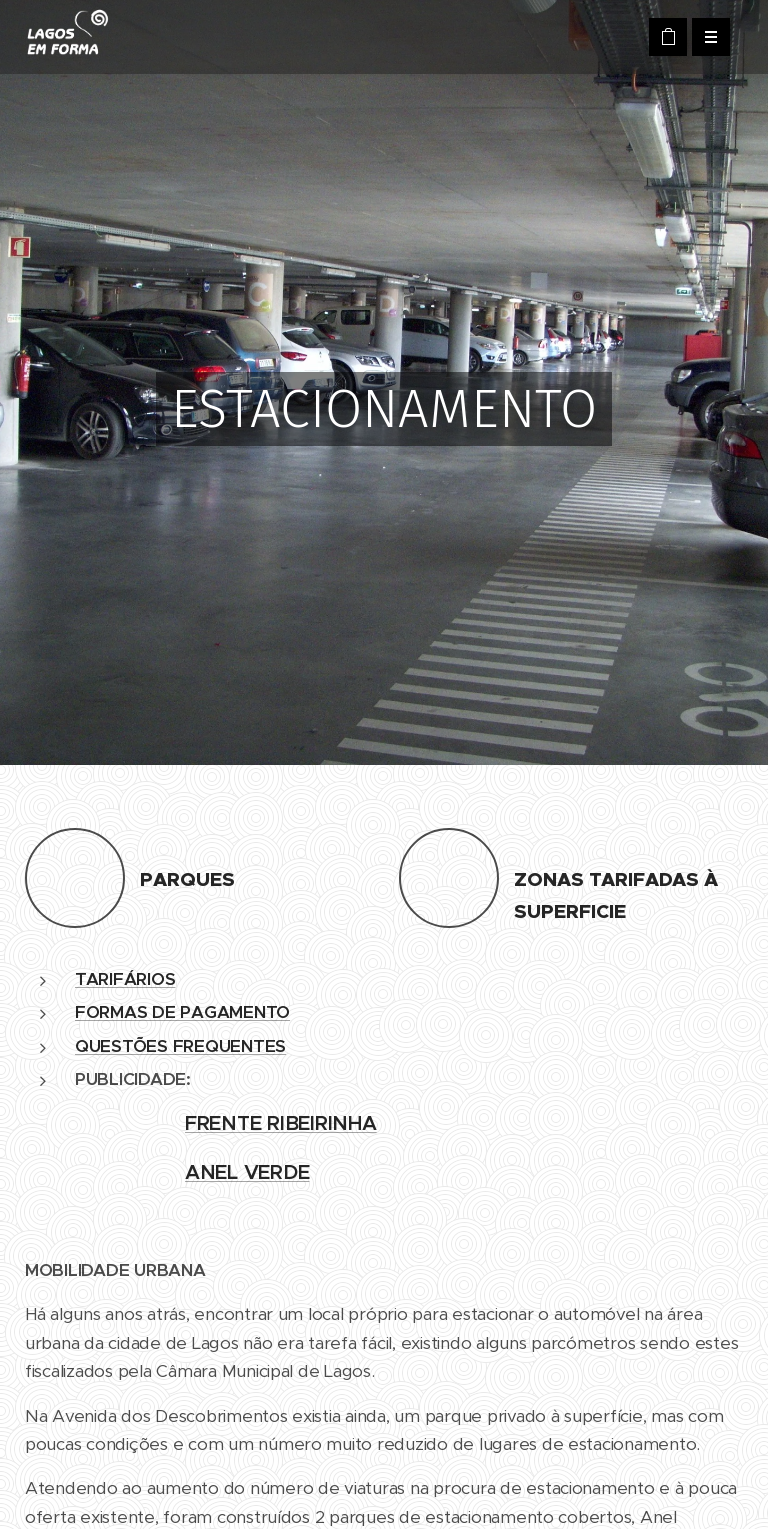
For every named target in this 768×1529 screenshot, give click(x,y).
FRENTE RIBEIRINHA (281, 1123)
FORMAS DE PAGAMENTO (182, 1012)
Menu (704, 37)
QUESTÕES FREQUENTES (180, 1045)
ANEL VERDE (247, 1172)
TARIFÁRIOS (125, 978)
